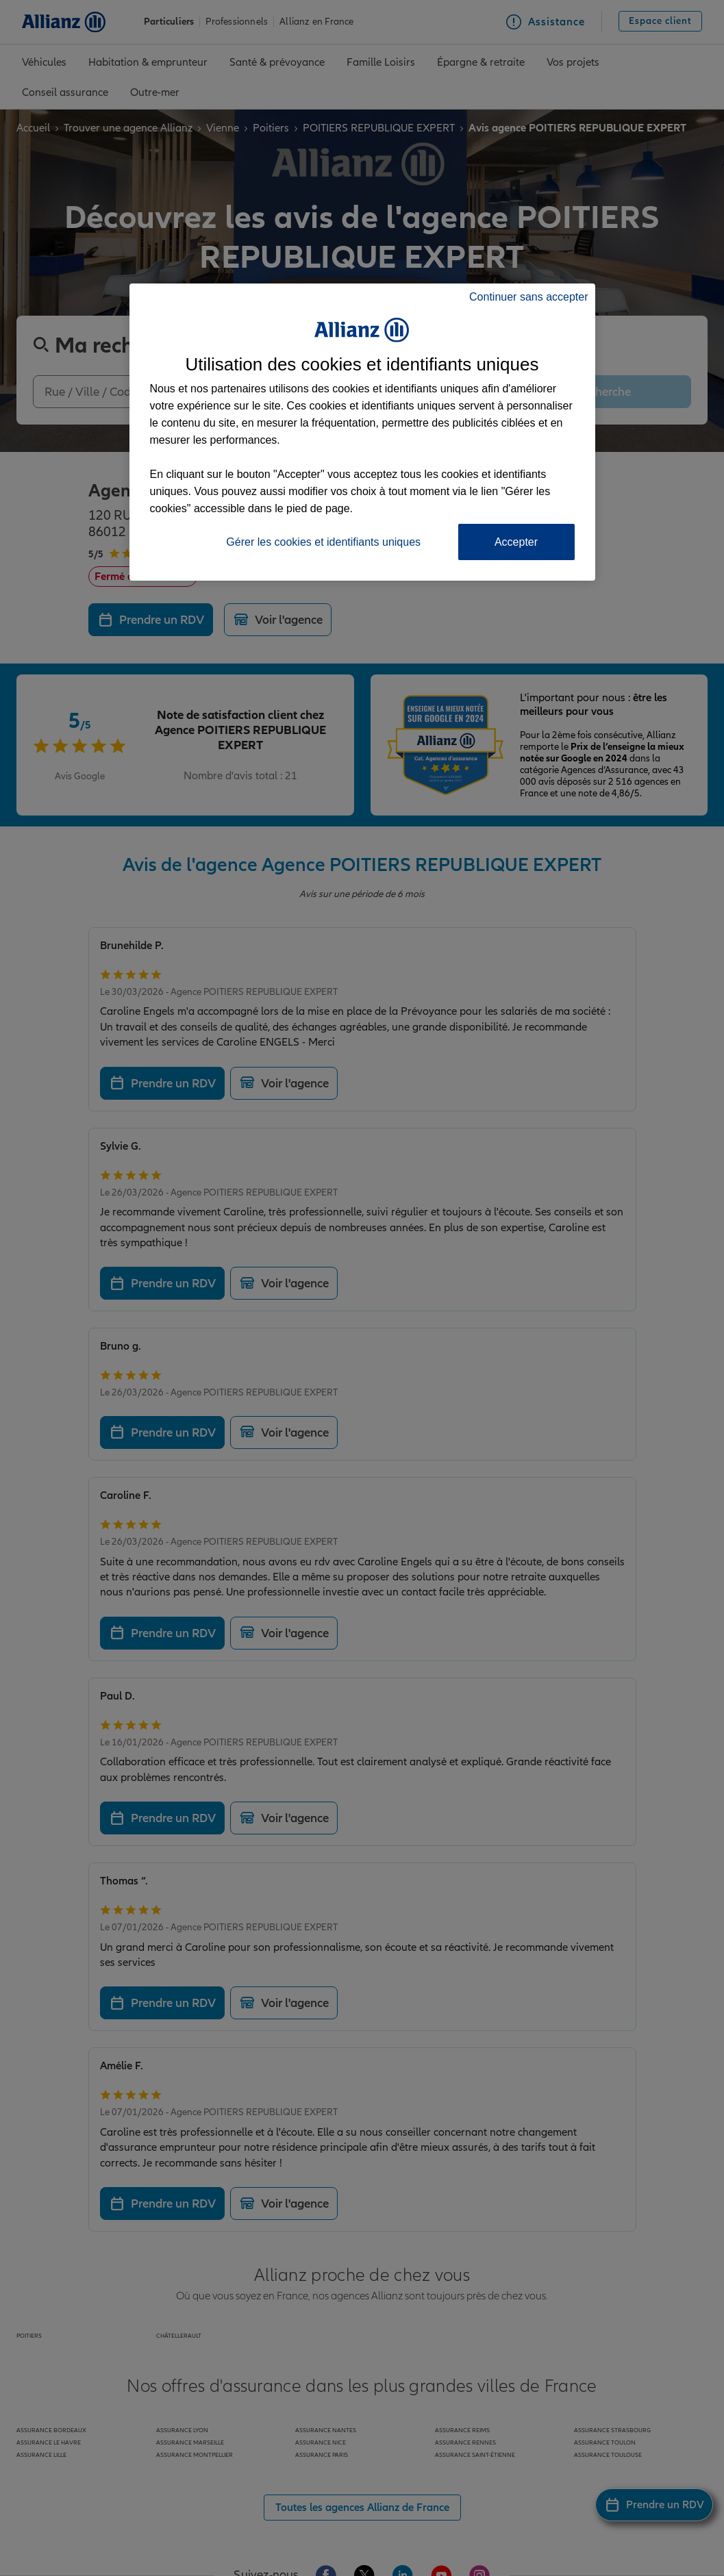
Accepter (516, 542)
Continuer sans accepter (528, 297)
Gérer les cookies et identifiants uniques (323, 542)
